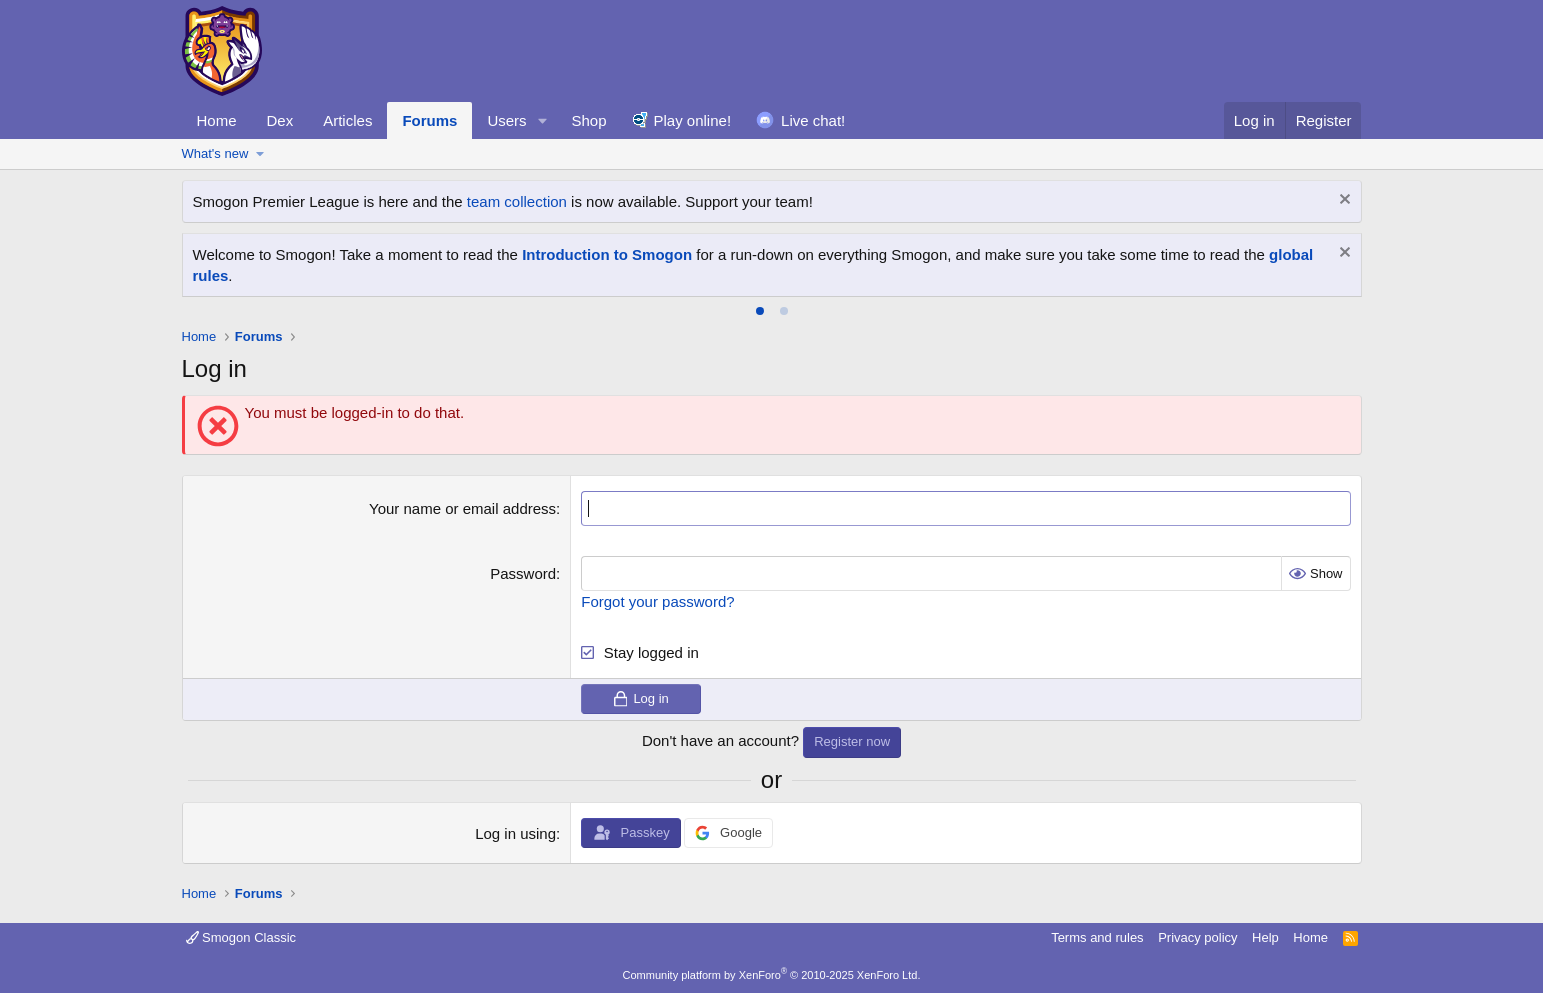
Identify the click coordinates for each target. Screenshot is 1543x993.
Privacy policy (1197, 937)
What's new (215, 153)
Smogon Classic (241, 937)
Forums (429, 120)
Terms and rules (1097, 937)
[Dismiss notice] (1342, 201)
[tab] (760, 311)
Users (506, 120)
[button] (542, 120)
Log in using (515, 833)
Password (523, 573)
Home (217, 120)
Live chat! (813, 120)
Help (1265, 937)
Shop (588, 120)
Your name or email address (462, 508)
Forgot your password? (657, 601)
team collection (517, 201)
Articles (347, 120)
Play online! (693, 120)
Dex (280, 120)
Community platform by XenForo (772, 975)
